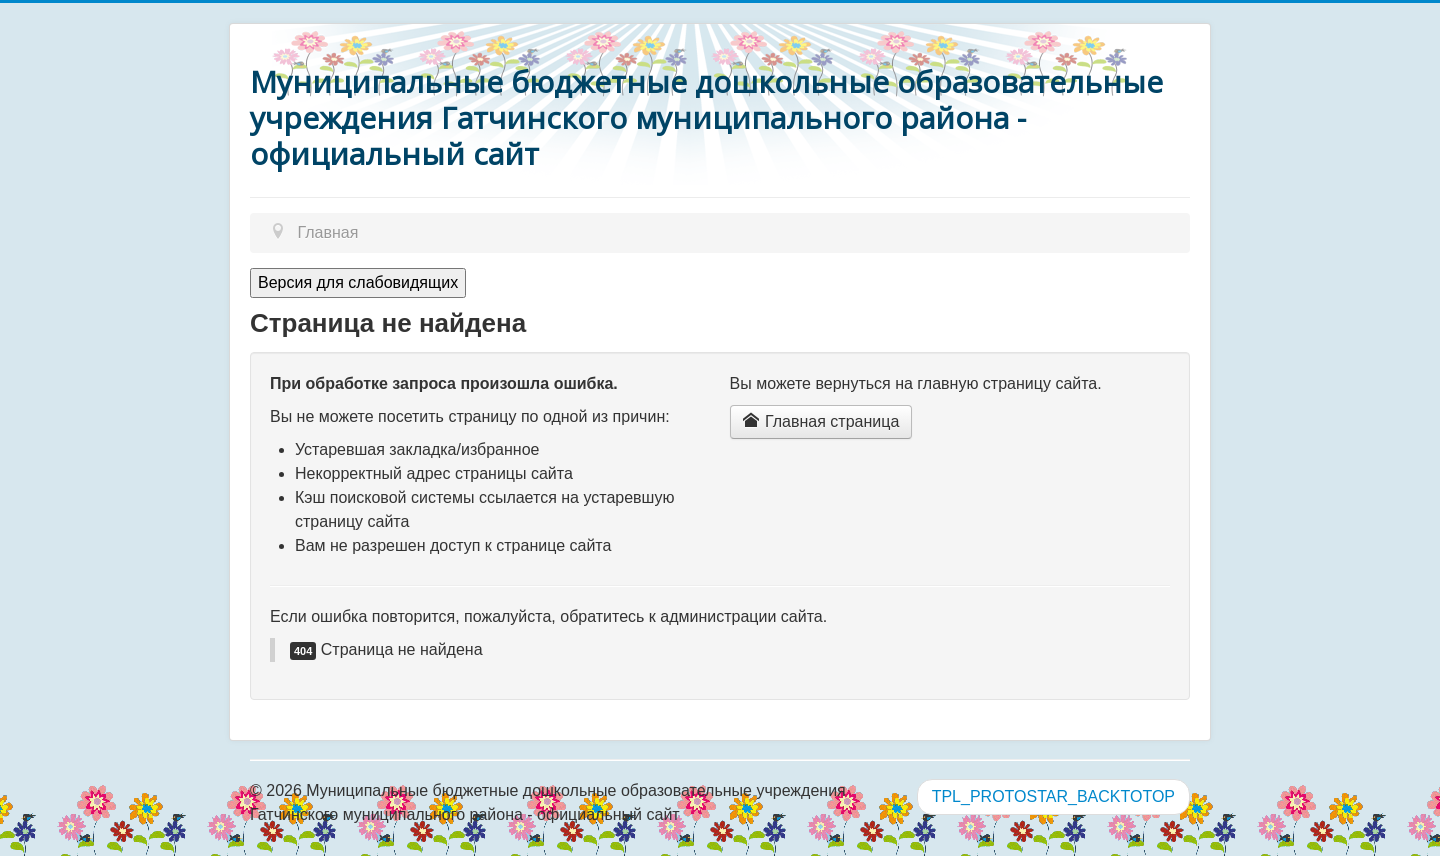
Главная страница (821, 421)
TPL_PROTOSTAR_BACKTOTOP (1053, 796)
